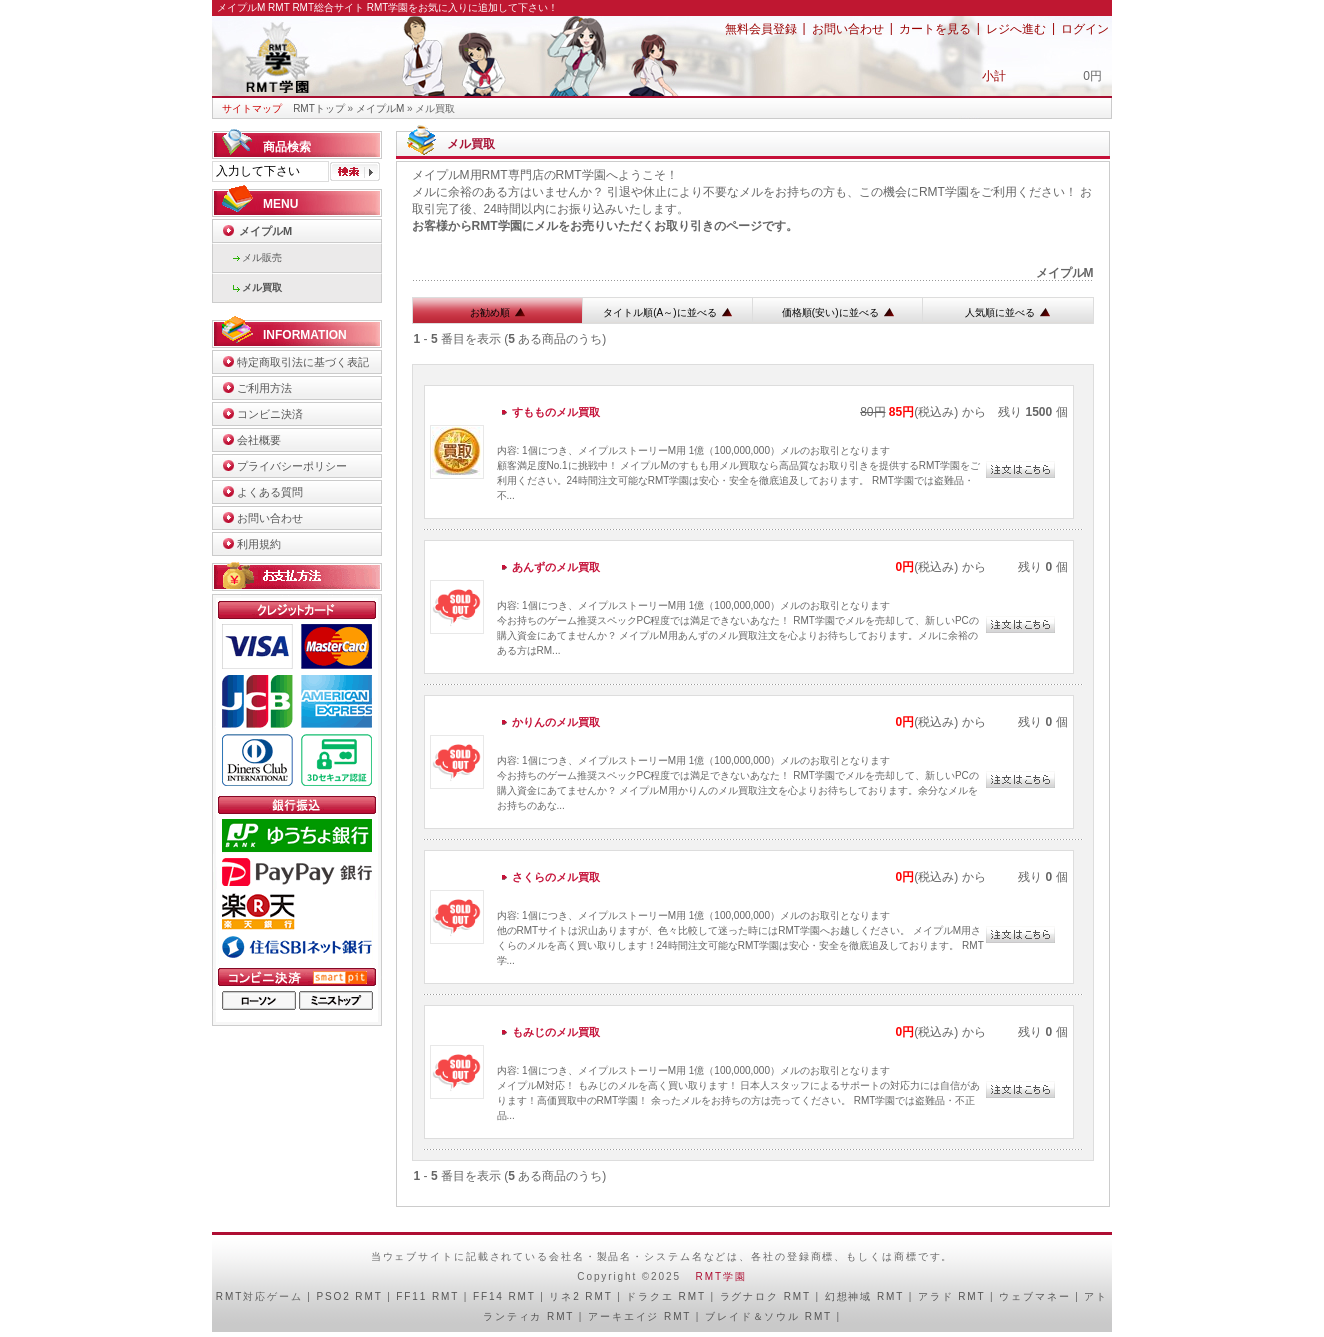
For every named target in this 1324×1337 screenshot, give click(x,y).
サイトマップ (252, 108)
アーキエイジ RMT (639, 1316)
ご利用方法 (264, 388)
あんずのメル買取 (556, 567)
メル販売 (262, 257)
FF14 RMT (504, 1296)
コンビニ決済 (270, 414)
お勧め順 (497, 312)
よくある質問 (270, 492)
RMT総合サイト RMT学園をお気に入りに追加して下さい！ (425, 7)
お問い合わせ (848, 29)
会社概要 (259, 440)
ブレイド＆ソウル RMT (768, 1316)
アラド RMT (952, 1296)
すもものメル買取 (556, 412)
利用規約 (259, 544)
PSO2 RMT (349, 1296)
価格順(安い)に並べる (838, 312)
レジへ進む (1016, 29)
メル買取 (262, 287)
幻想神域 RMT (864, 1296)
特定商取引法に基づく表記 (303, 362)
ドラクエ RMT (665, 1296)
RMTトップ (319, 108)
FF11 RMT (427, 1296)
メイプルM (380, 108)
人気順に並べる (1007, 312)
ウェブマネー (1034, 1296)
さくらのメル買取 (556, 877)
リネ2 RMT (580, 1296)
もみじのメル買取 (556, 1032)
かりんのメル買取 (556, 722)
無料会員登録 (761, 29)
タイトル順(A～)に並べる (667, 312)
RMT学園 (721, 1276)
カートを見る (935, 29)
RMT (229, 1296)
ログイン (1085, 29)
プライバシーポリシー (292, 466)
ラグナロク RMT (765, 1296)
